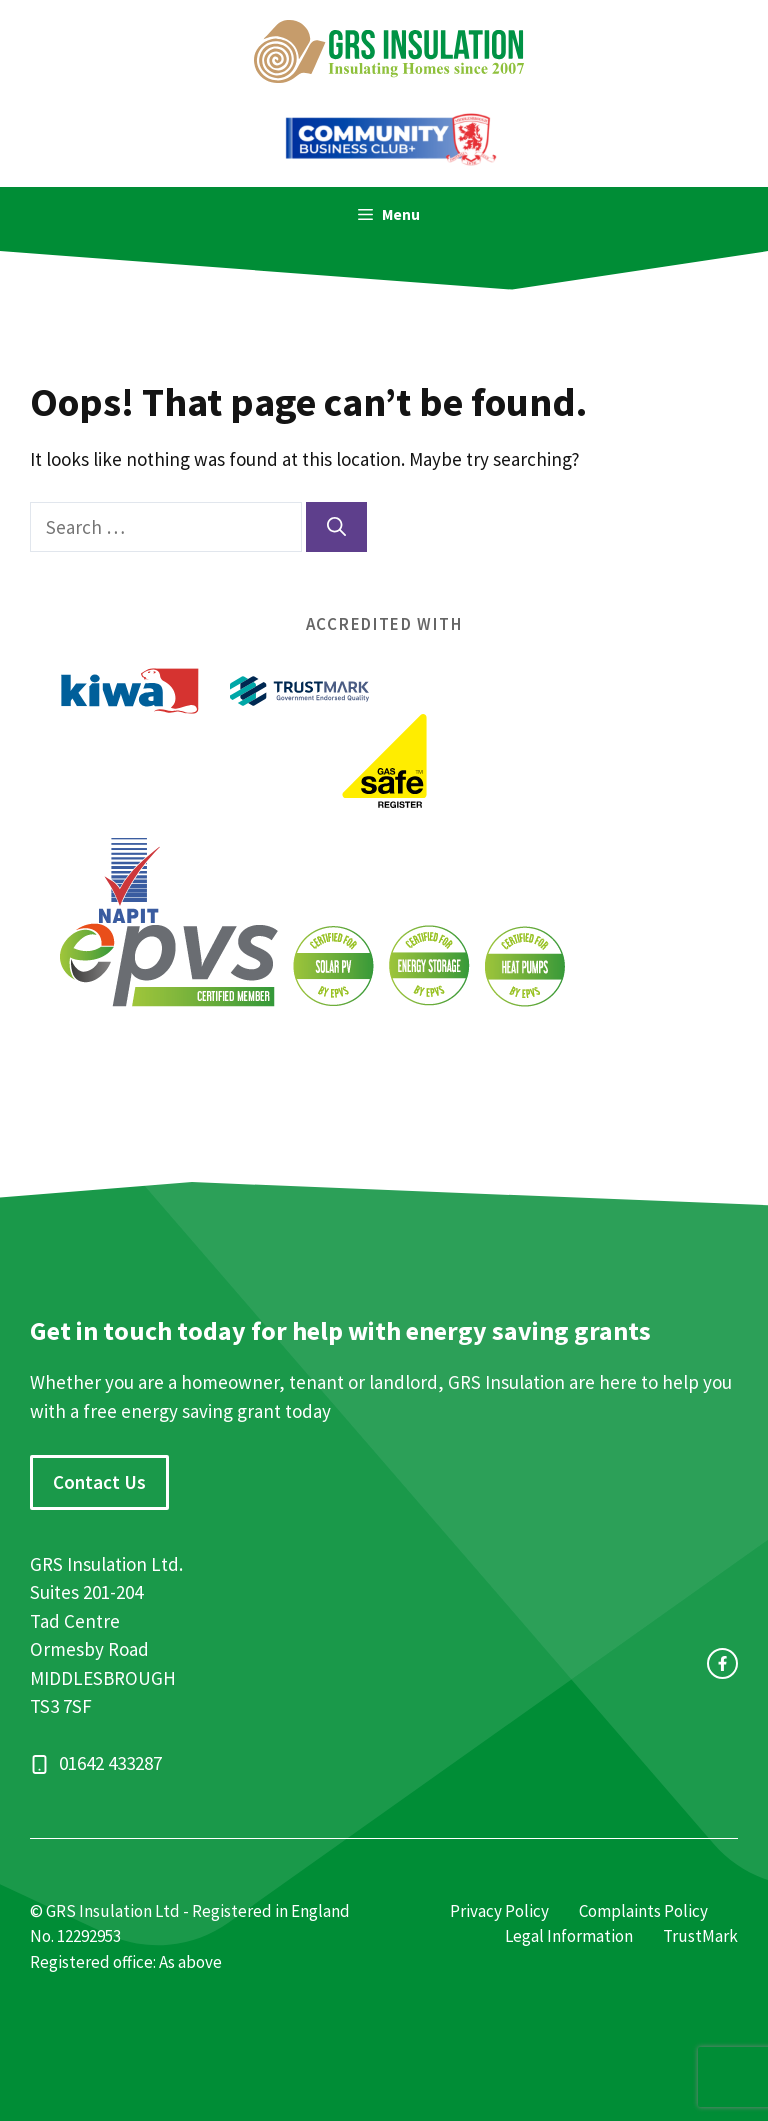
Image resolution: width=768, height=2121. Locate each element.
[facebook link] (722, 1663)
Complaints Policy (643, 1911)
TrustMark (700, 1936)
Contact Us (99, 1482)
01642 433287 (110, 1763)
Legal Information (569, 1936)
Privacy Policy (499, 1911)
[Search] (336, 527)
